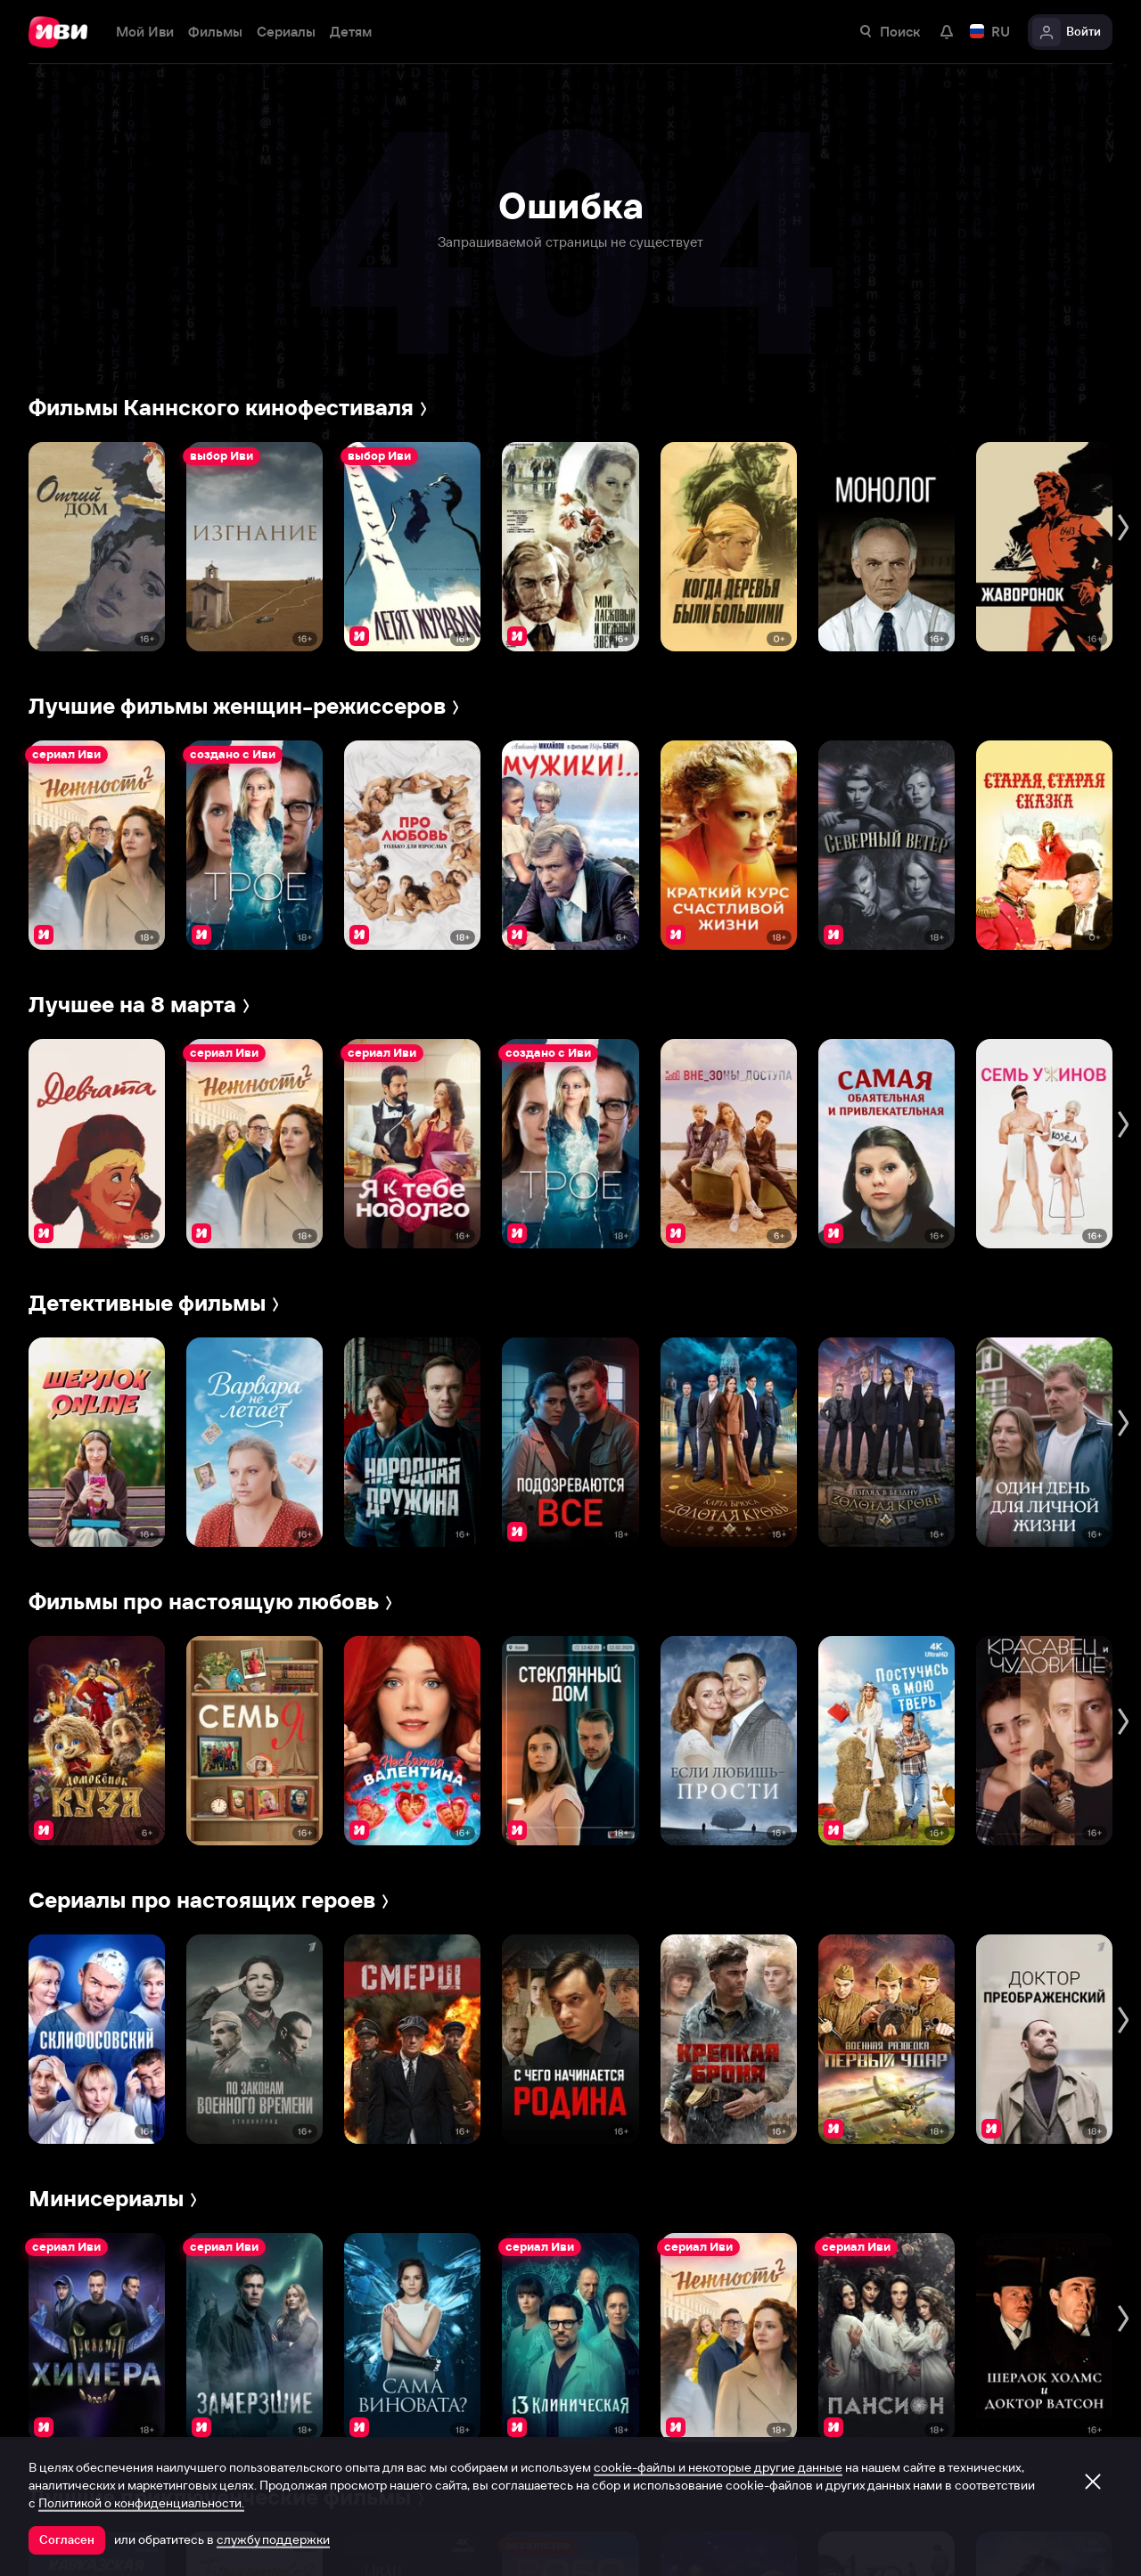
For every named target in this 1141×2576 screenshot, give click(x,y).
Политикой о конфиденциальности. (141, 2503)
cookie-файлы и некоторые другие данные (718, 2467)
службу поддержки (273, 2539)
